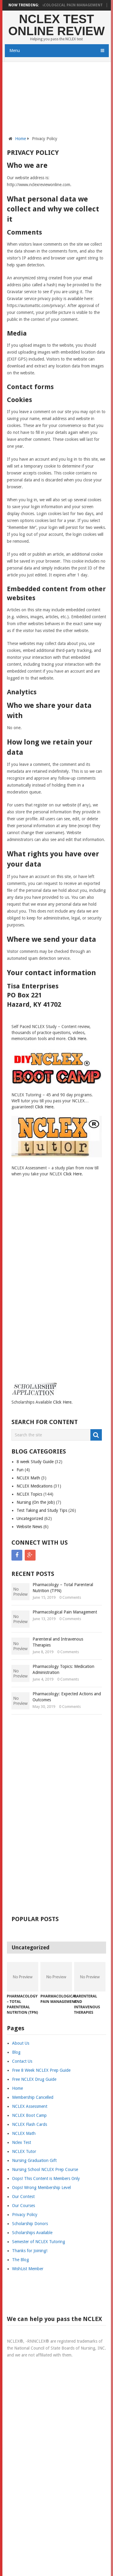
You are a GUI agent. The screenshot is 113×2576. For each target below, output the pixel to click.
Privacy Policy (24, 2214)
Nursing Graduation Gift (34, 2160)
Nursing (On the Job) (36, 1502)
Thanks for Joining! (29, 2250)
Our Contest (23, 2196)
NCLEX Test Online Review (56, 25)
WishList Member (27, 2268)
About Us (20, 2043)
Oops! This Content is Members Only (46, 2178)
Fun (20, 1469)
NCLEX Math (28, 1477)
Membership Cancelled (32, 2097)
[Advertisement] (56, 102)
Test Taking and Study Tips (42, 1510)
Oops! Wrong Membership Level (41, 2187)
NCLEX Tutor (24, 2151)
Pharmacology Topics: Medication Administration (63, 1669)
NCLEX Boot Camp (29, 2115)
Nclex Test (21, 2142)
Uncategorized (30, 1518)
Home (20, 138)
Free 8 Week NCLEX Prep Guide (41, 2070)
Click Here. (77, 1038)
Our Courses (23, 2205)
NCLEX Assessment (29, 2106)
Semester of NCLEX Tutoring (38, 2241)
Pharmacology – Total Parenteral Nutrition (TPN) (63, 1587)
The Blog (20, 2259)
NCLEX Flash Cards (29, 2124)
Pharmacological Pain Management (72, 5)
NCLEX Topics (29, 1494)
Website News (29, 1526)
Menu (14, 50)
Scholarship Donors (30, 2223)
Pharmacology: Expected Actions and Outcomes (67, 1696)
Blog (16, 2052)
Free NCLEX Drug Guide (34, 2079)
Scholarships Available (32, 2232)
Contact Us (22, 2061)
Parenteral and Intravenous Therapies (58, 1642)
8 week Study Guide (35, 1461)
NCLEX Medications (34, 1486)
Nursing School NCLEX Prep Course (45, 2169)
